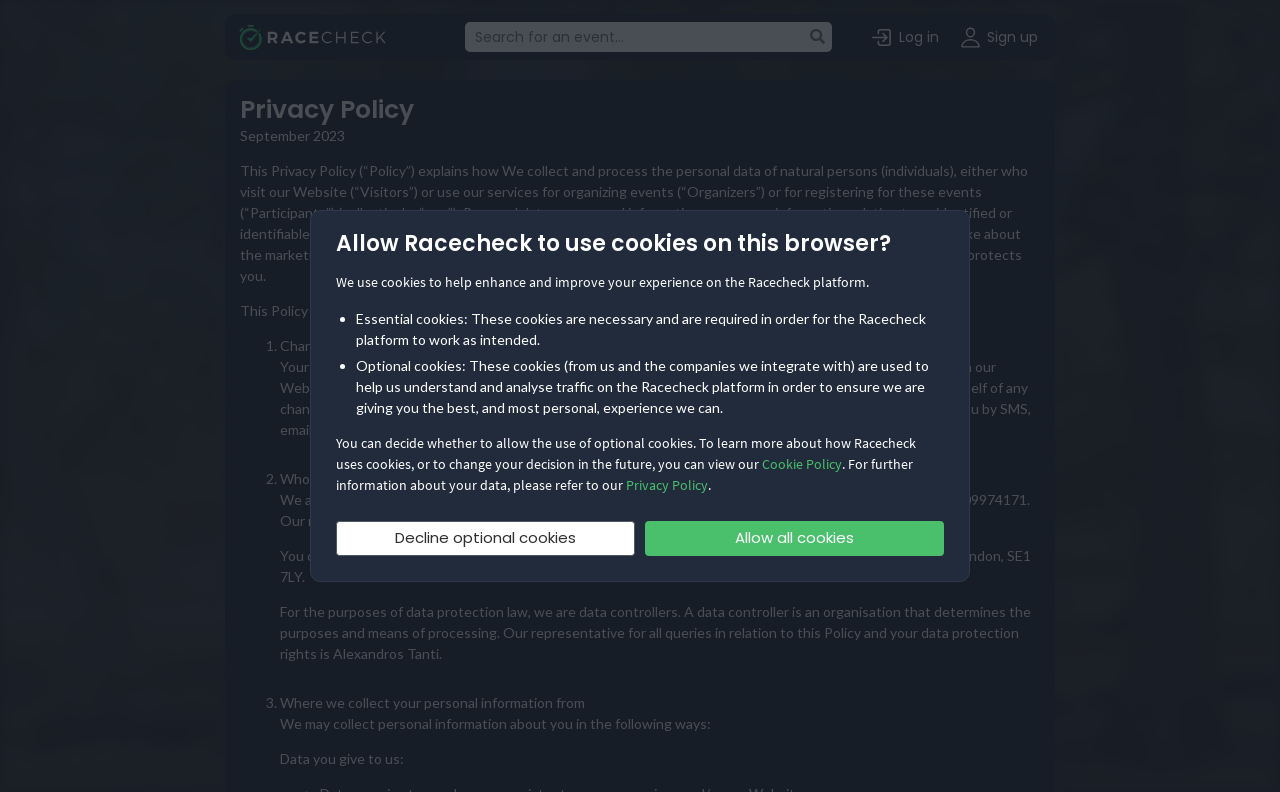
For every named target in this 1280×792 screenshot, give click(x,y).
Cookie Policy (802, 464)
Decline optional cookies (485, 537)
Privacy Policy (667, 485)
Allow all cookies (794, 537)
